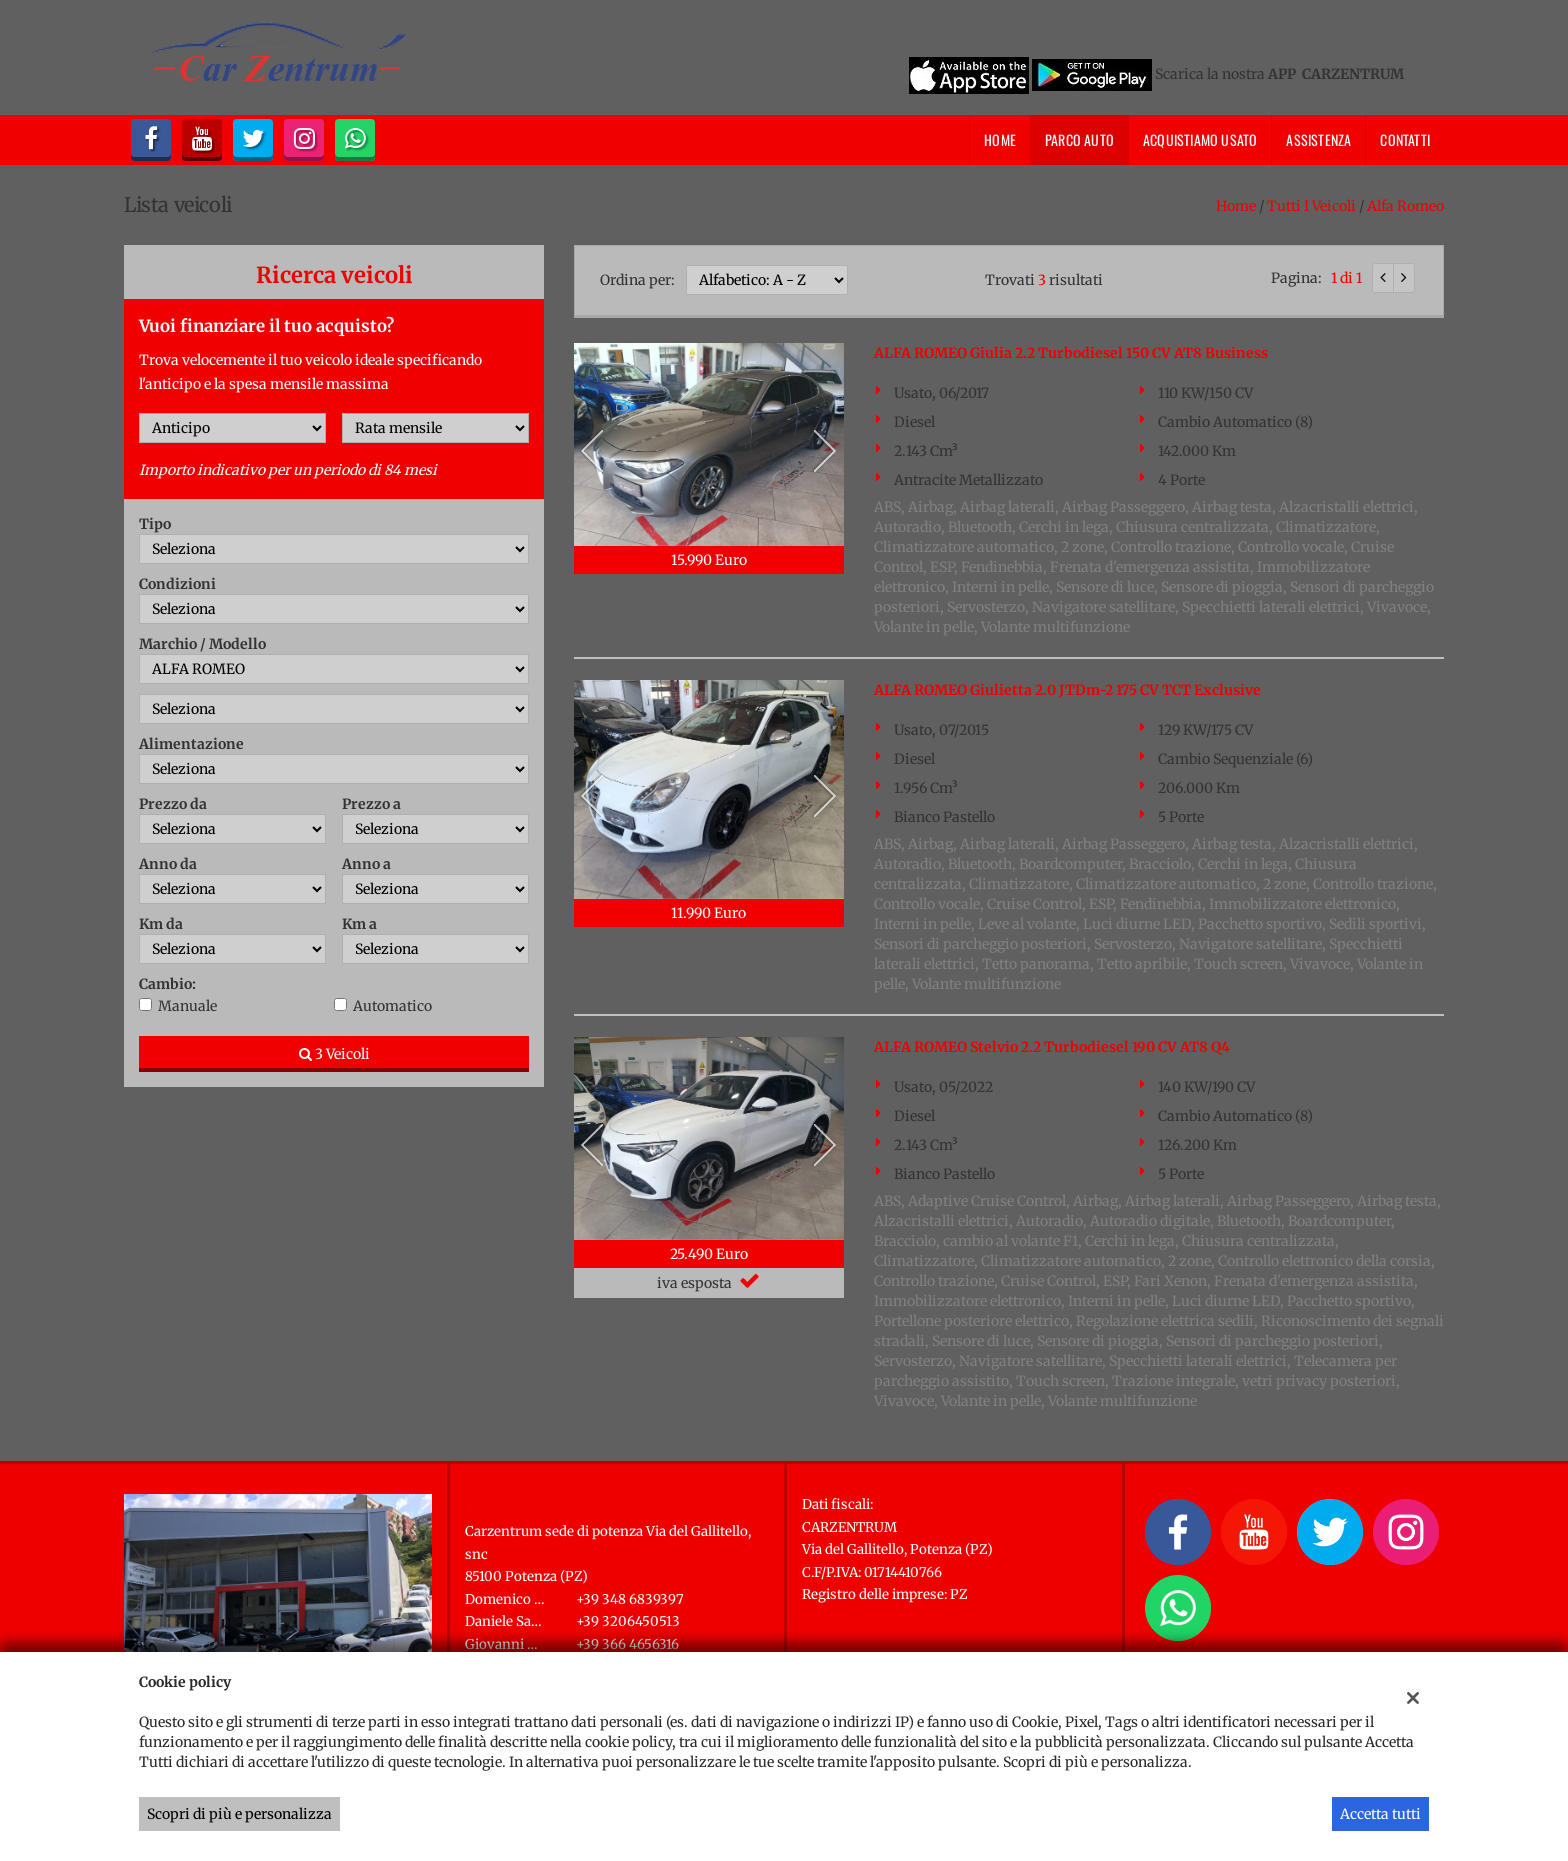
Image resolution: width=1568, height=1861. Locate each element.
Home (1000, 139)
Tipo (155, 524)
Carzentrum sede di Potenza (577, 1506)
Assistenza (1318, 139)
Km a (359, 924)
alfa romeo (1405, 206)
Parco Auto (1079, 139)
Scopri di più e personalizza (239, 1814)
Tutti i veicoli (1311, 206)
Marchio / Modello (202, 644)
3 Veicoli (334, 1054)
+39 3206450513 (628, 1621)
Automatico (392, 1006)
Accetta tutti (1380, 1814)
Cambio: (167, 984)
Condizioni (177, 584)
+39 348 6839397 (630, 1599)
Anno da (168, 864)
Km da (161, 924)
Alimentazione (191, 744)
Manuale (187, 1006)
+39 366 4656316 (627, 1644)
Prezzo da (173, 804)
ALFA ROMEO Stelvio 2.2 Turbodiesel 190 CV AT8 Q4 (1052, 1047)
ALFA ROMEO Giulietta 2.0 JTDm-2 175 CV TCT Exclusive (1067, 690)
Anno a (366, 864)
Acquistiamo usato (1200, 139)
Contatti (1405, 139)
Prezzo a (371, 804)
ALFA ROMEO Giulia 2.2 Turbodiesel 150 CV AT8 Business (1071, 353)
